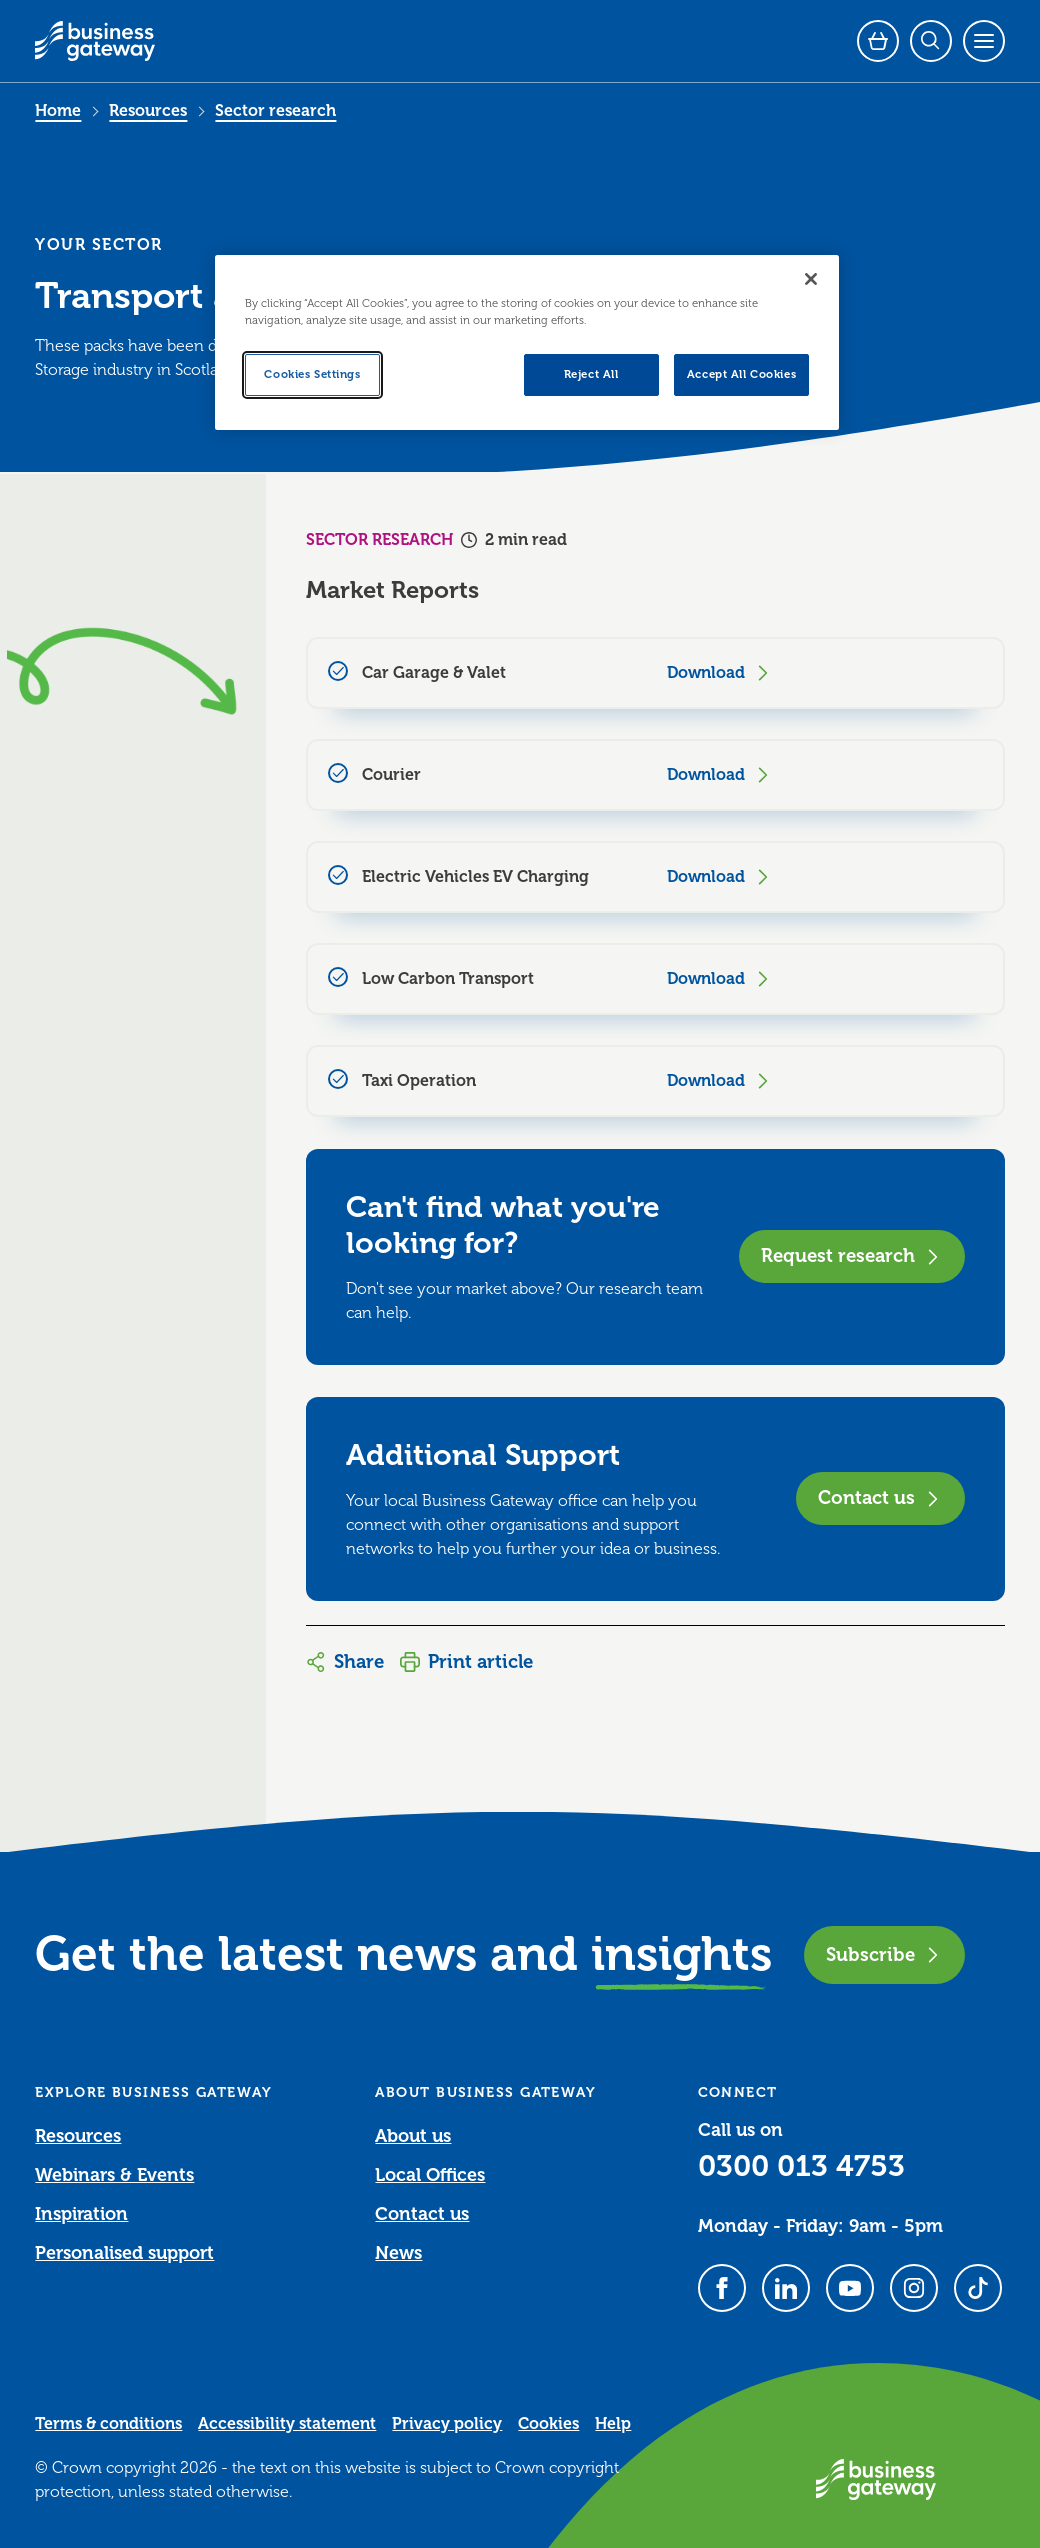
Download (720, 673)
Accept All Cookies (741, 374)
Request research (852, 1255)
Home (58, 111)
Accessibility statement (287, 2424)
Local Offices (430, 2175)
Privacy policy (447, 2424)
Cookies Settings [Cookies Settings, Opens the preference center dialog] (312, 374)
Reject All (591, 374)
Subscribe (884, 1954)
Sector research (275, 111)
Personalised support (124, 2253)
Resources (148, 111)
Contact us (880, 1497)
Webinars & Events (114, 2175)
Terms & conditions (108, 2424)
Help (613, 2424)
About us (413, 2136)
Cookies (548, 2424)
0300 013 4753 (801, 2166)
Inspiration (81, 2214)
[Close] (811, 279)
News (398, 2253)
